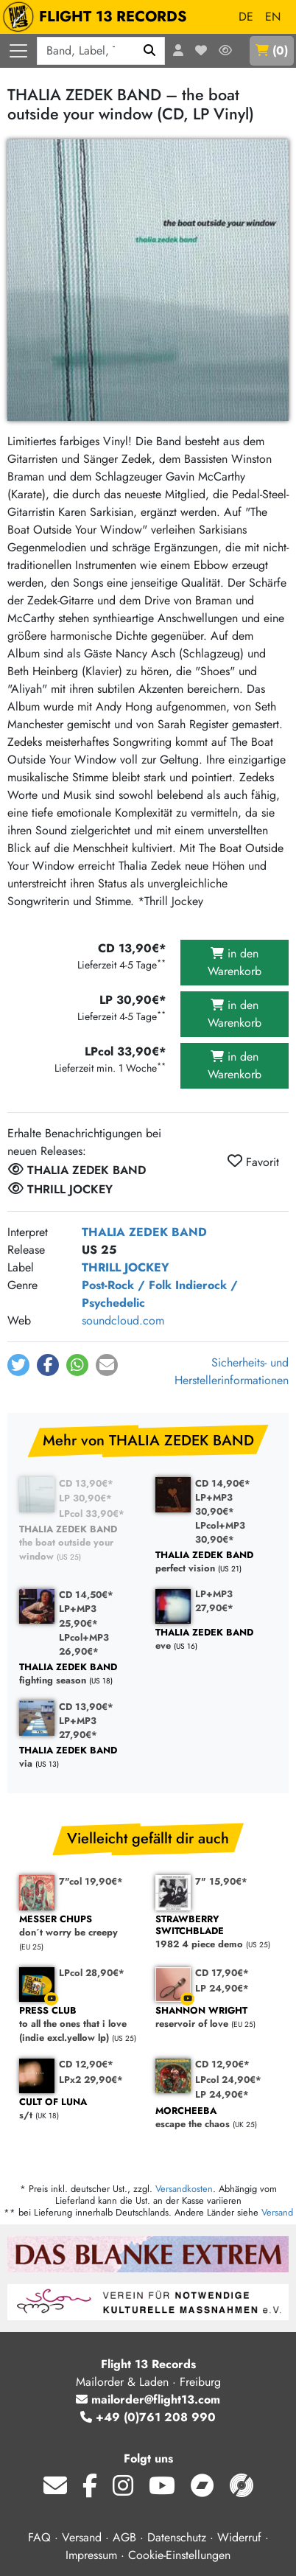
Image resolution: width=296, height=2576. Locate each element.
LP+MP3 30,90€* (214, 1504)
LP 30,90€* (85, 1498)
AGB (124, 2537)
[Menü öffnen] (18, 51)
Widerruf (239, 2537)
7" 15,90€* (221, 1881)
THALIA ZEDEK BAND (144, 1232)
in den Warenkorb (234, 962)
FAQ (39, 2537)
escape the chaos (216, 2118)
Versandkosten (184, 2189)
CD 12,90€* (86, 2064)
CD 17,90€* (222, 1973)
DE (246, 16)
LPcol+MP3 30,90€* (220, 1532)
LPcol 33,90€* (91, 1514)
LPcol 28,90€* (91, 1973)
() (272, 50)
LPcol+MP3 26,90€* (84, 1644)
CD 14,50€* (86, 1595)
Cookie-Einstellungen (179, 2555)
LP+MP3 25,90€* (78, 1616)
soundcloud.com (123, 1320)
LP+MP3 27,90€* (214, 1601)
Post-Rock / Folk (127, 1285)
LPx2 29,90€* (91, 2080)
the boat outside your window (80, 1543)
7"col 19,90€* (91, 1881)
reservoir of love (216, 2018)
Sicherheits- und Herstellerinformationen (232, 1371)
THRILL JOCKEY (125, 1267)
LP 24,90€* (222, 1988)
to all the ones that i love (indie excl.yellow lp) (80, 2025)
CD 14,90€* (222, 1483)
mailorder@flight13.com (148, 2399)
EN (273, 16)
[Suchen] (150, 51)
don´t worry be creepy (80, 1926)
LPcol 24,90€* (228, 2080)
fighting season (80, 1674)
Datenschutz (176, 2537)
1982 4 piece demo (216, 1932)
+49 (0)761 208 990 (148, 2417)
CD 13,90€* (86, 1483)
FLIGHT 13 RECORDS (98, 17)
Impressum (91, 2555)
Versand (277, 2212)
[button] (18, 1365)
